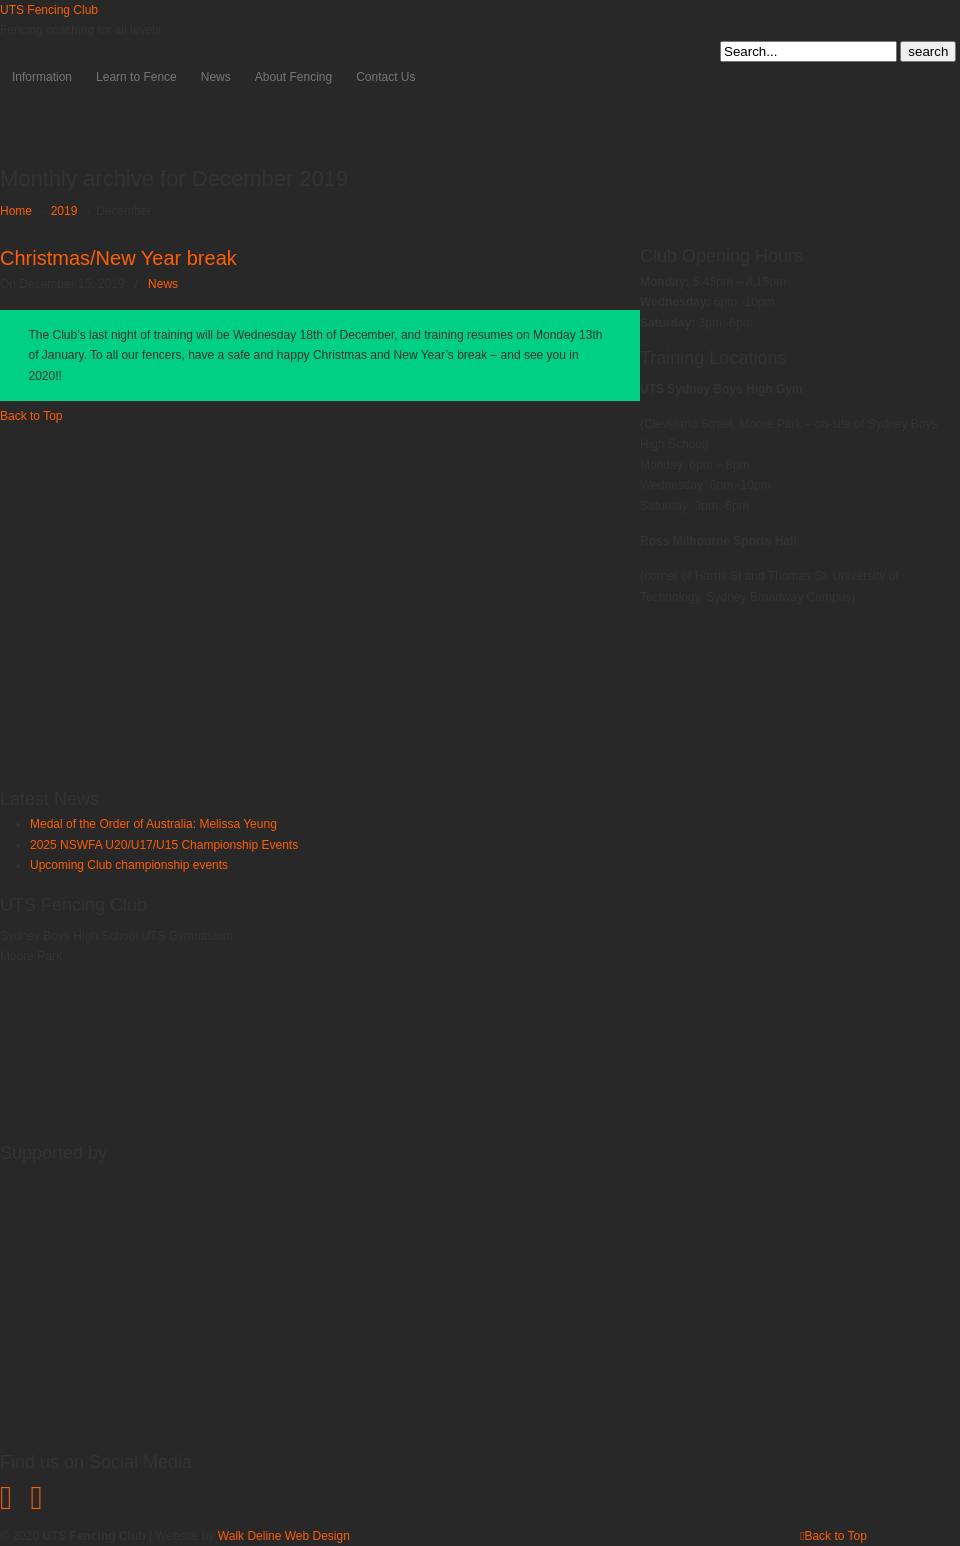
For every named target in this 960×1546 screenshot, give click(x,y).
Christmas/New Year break (118, 258)
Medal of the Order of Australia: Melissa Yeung (153, 824)
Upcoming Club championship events (129, 865)
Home (16, 211)
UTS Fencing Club (49, 10)
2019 (64, 211)
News (163, 284)
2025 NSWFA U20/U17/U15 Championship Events (164, 845)
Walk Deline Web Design (284, 1536)
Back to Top (31, 416)
